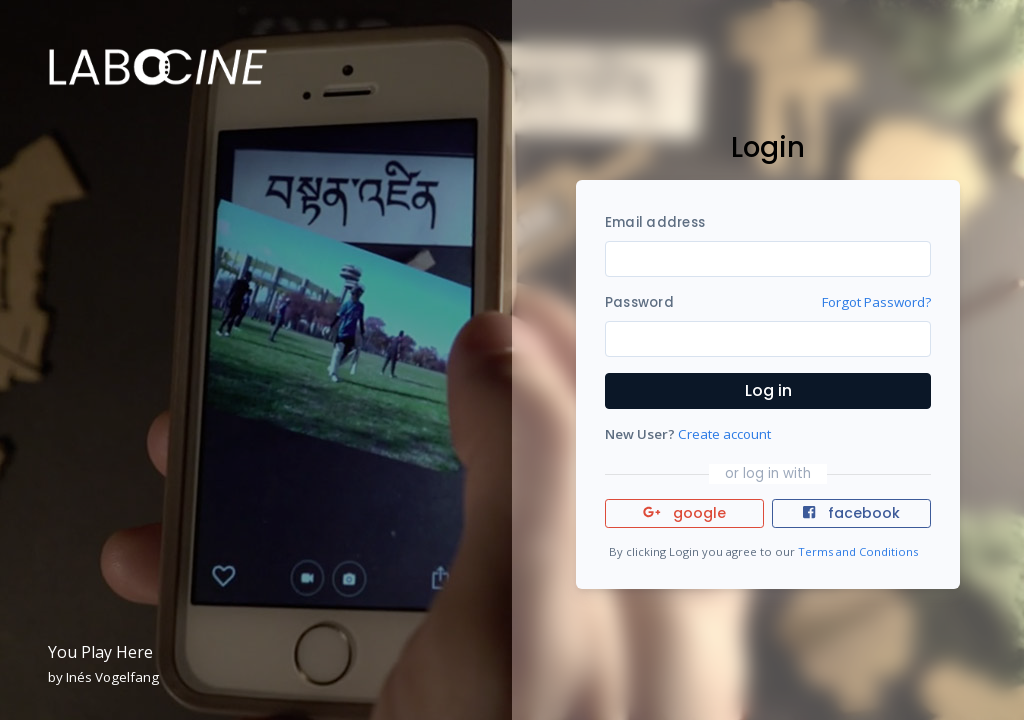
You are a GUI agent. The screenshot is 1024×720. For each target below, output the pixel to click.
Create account (724, 434)
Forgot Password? (876, 302)
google (684, 513)
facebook (851, 513)
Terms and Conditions (858, 551)
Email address (655, 222)
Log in (768, 390)
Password (639, 302)
